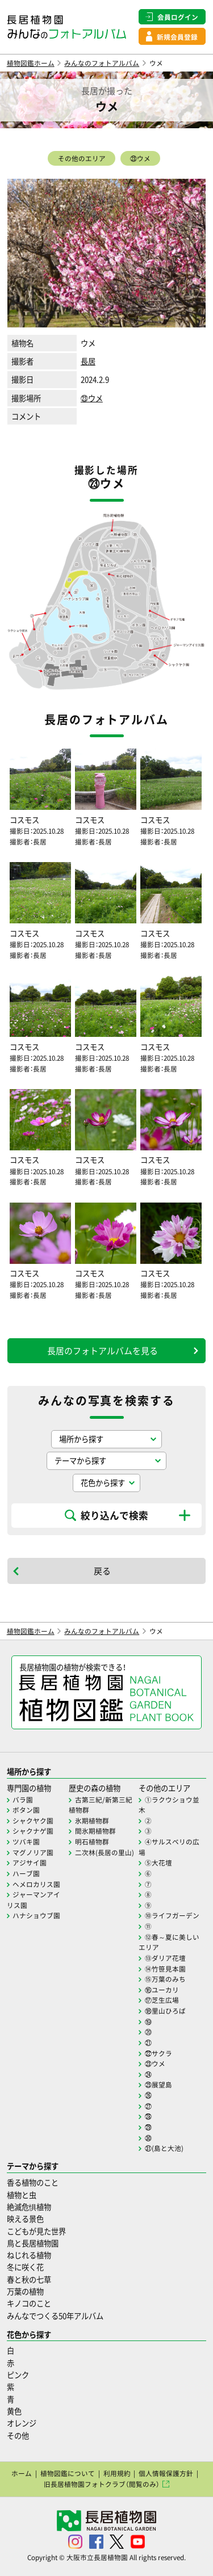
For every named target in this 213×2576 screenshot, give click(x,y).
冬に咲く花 (25, 2267)
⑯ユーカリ (162, 1990)
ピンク (18, 2374)
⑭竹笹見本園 (165, 1969)
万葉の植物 (25, 2291)
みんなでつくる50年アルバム (55, 2315)
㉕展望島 (158, 2084)
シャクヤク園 (32, 1821)
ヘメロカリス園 (36, 1884)
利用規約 (117, 2473)
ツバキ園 (26, 1842)
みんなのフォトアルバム (101, 63)
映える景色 (25, 2218)
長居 (88, 361)
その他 (18, 2435)
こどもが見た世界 (36, 2231)
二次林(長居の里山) (104, 1852)
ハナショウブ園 (36, 1915)
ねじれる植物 (29, 2255)
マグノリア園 (32, 1852)
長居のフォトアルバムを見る (102, 1350)
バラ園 (22, 1800)
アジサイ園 (29, 1863)
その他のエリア (82, 158)
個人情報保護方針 (166, 2473)
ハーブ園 (26, 1873)
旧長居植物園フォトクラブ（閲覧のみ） (102, 2484)
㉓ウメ (140, 158)
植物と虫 (21, 2195)
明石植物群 (92, 1842)
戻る (102, 1571)
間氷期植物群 (95, 1831)
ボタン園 (26, 1810)
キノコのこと (29, 2303)
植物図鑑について (67, 2473)
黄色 (14, 2411)
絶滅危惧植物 (29, 2206)
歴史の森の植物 (94, 1788)
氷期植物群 (92, 1821)
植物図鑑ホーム (31, 63)
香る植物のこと (33, 2182)
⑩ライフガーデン (172, 1915)
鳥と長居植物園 (33, 2243)
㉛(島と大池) (164, 2148)
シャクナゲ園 (32, 1831)
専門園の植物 (29, 1788)
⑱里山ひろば (165, 2011)
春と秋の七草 (29, 2279)
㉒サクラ (158, 2053)
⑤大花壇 (158, 1863)
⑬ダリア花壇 (165, 1958)
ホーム (21, 2473)
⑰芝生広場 (162, 2000)
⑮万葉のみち (165, 1979)
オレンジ (21, 2423)
